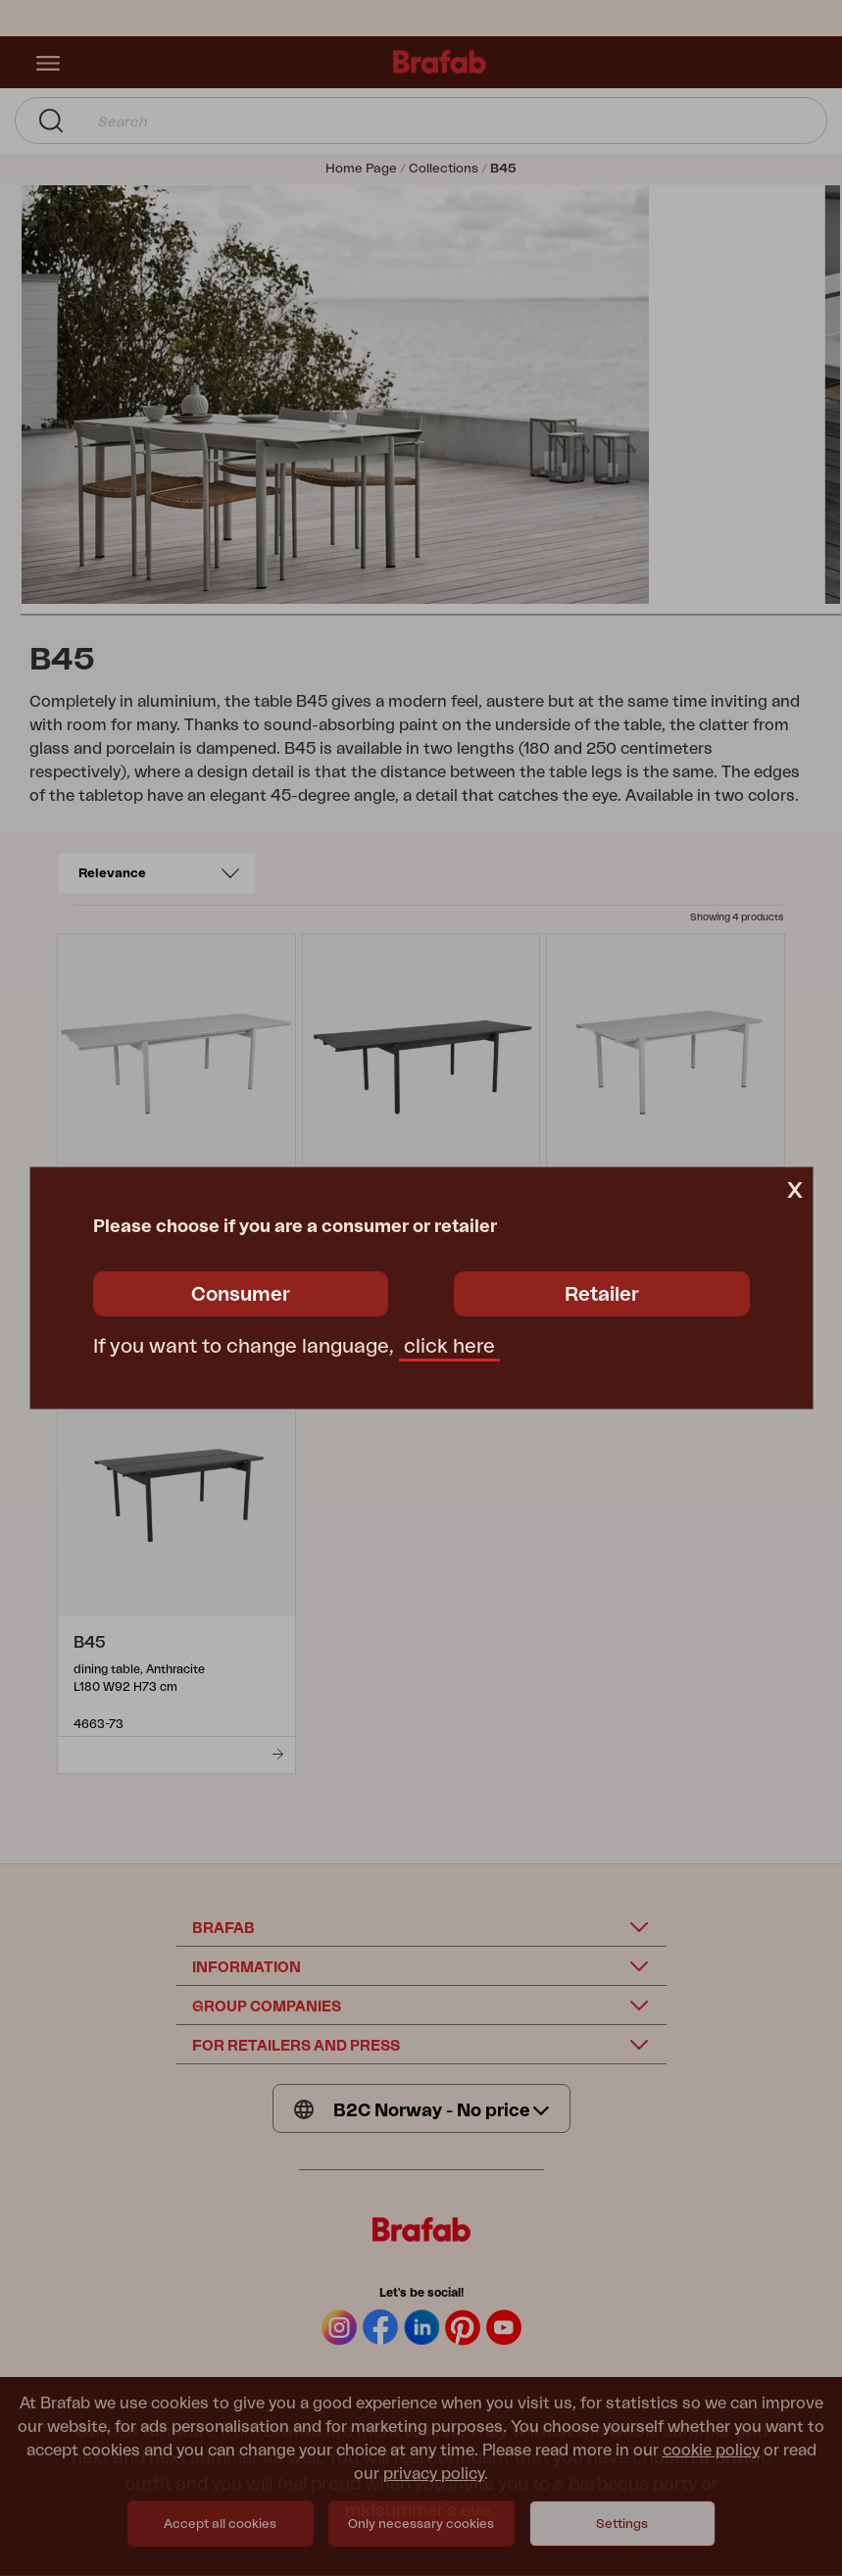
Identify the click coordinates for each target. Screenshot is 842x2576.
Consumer (240, 1295)
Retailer (602, 1295)
